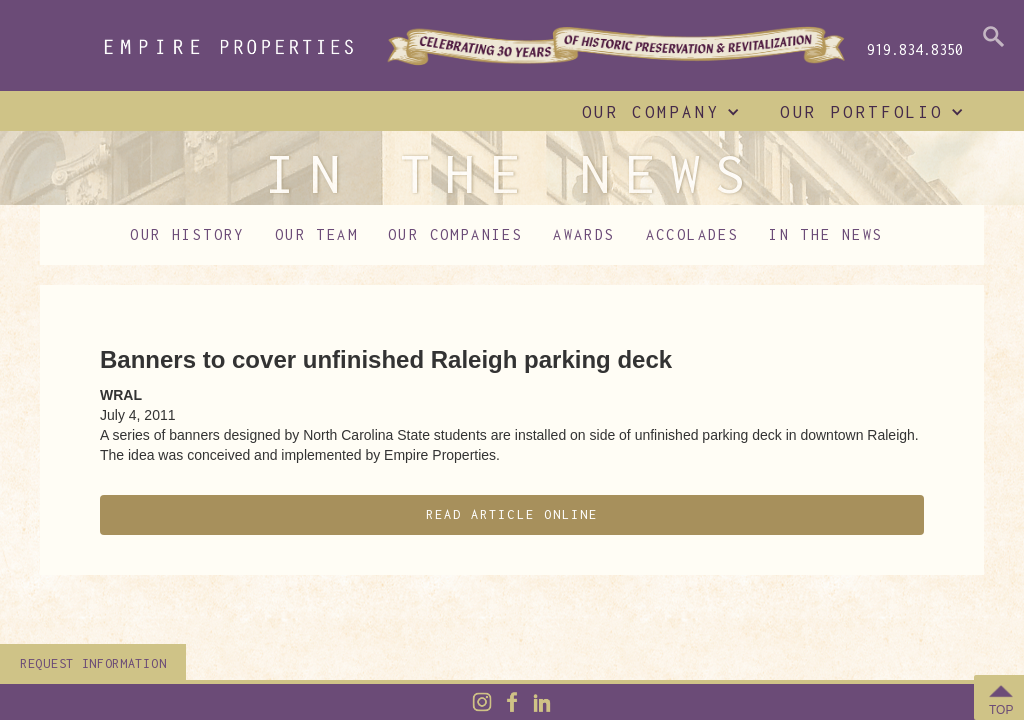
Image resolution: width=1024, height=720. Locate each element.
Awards (584, 234)
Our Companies (455, 234)
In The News (826, 234)
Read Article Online (512, 514)
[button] (656, 112)
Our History (187, 234)
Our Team (316, 234)
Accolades (693, 234)
